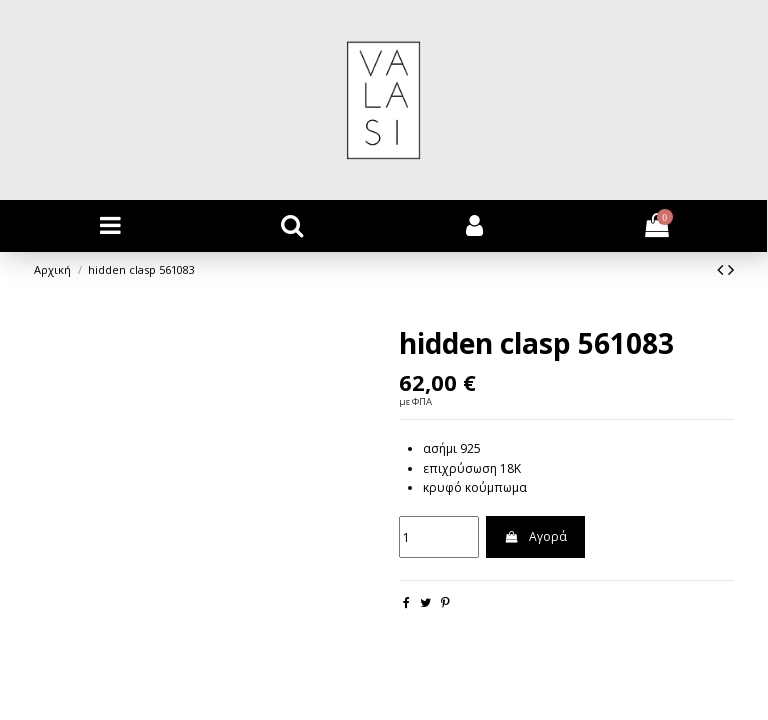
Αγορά (535, 536)
